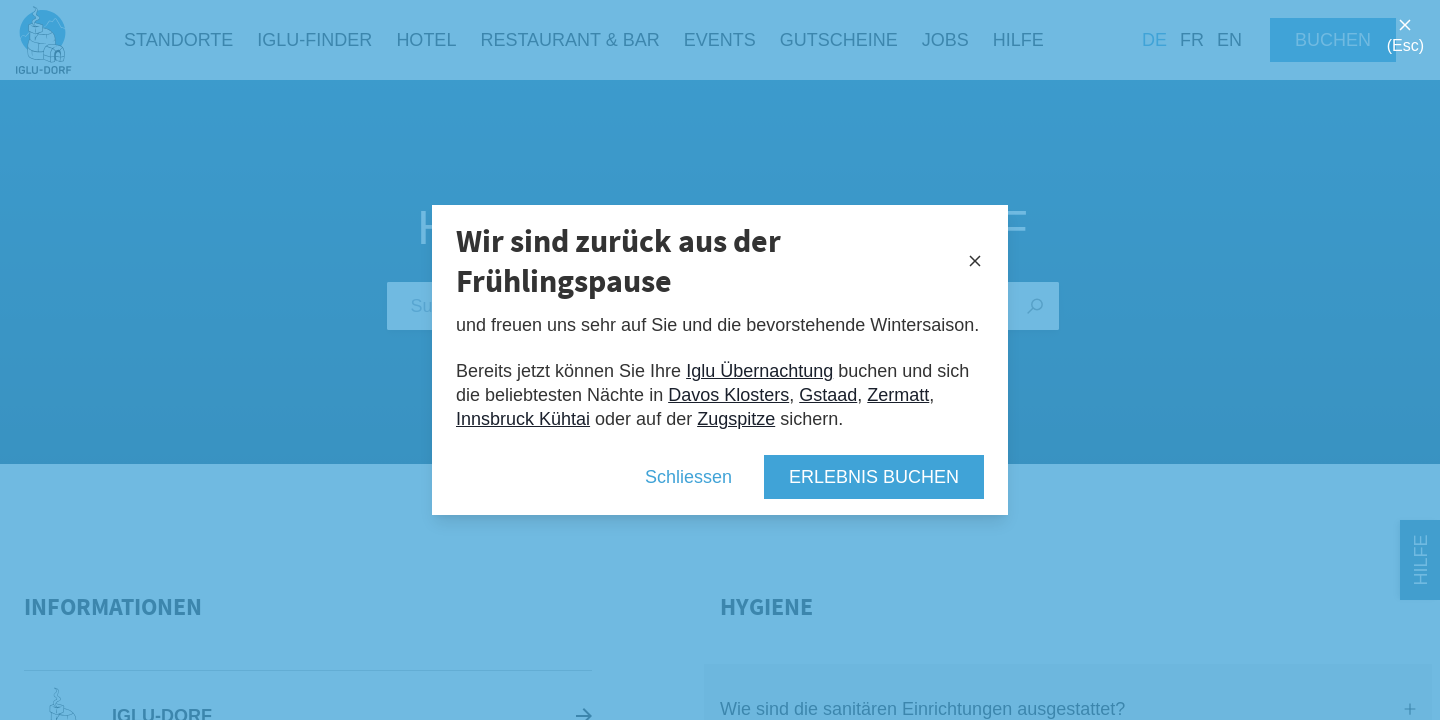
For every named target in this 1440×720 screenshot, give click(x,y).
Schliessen (688, 477)
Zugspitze (736, 419)
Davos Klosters (728, 395)
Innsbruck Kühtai (523, 419)
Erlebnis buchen (874, 477)
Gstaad (828, 395)
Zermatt (898, 395)
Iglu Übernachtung (759, 371)
